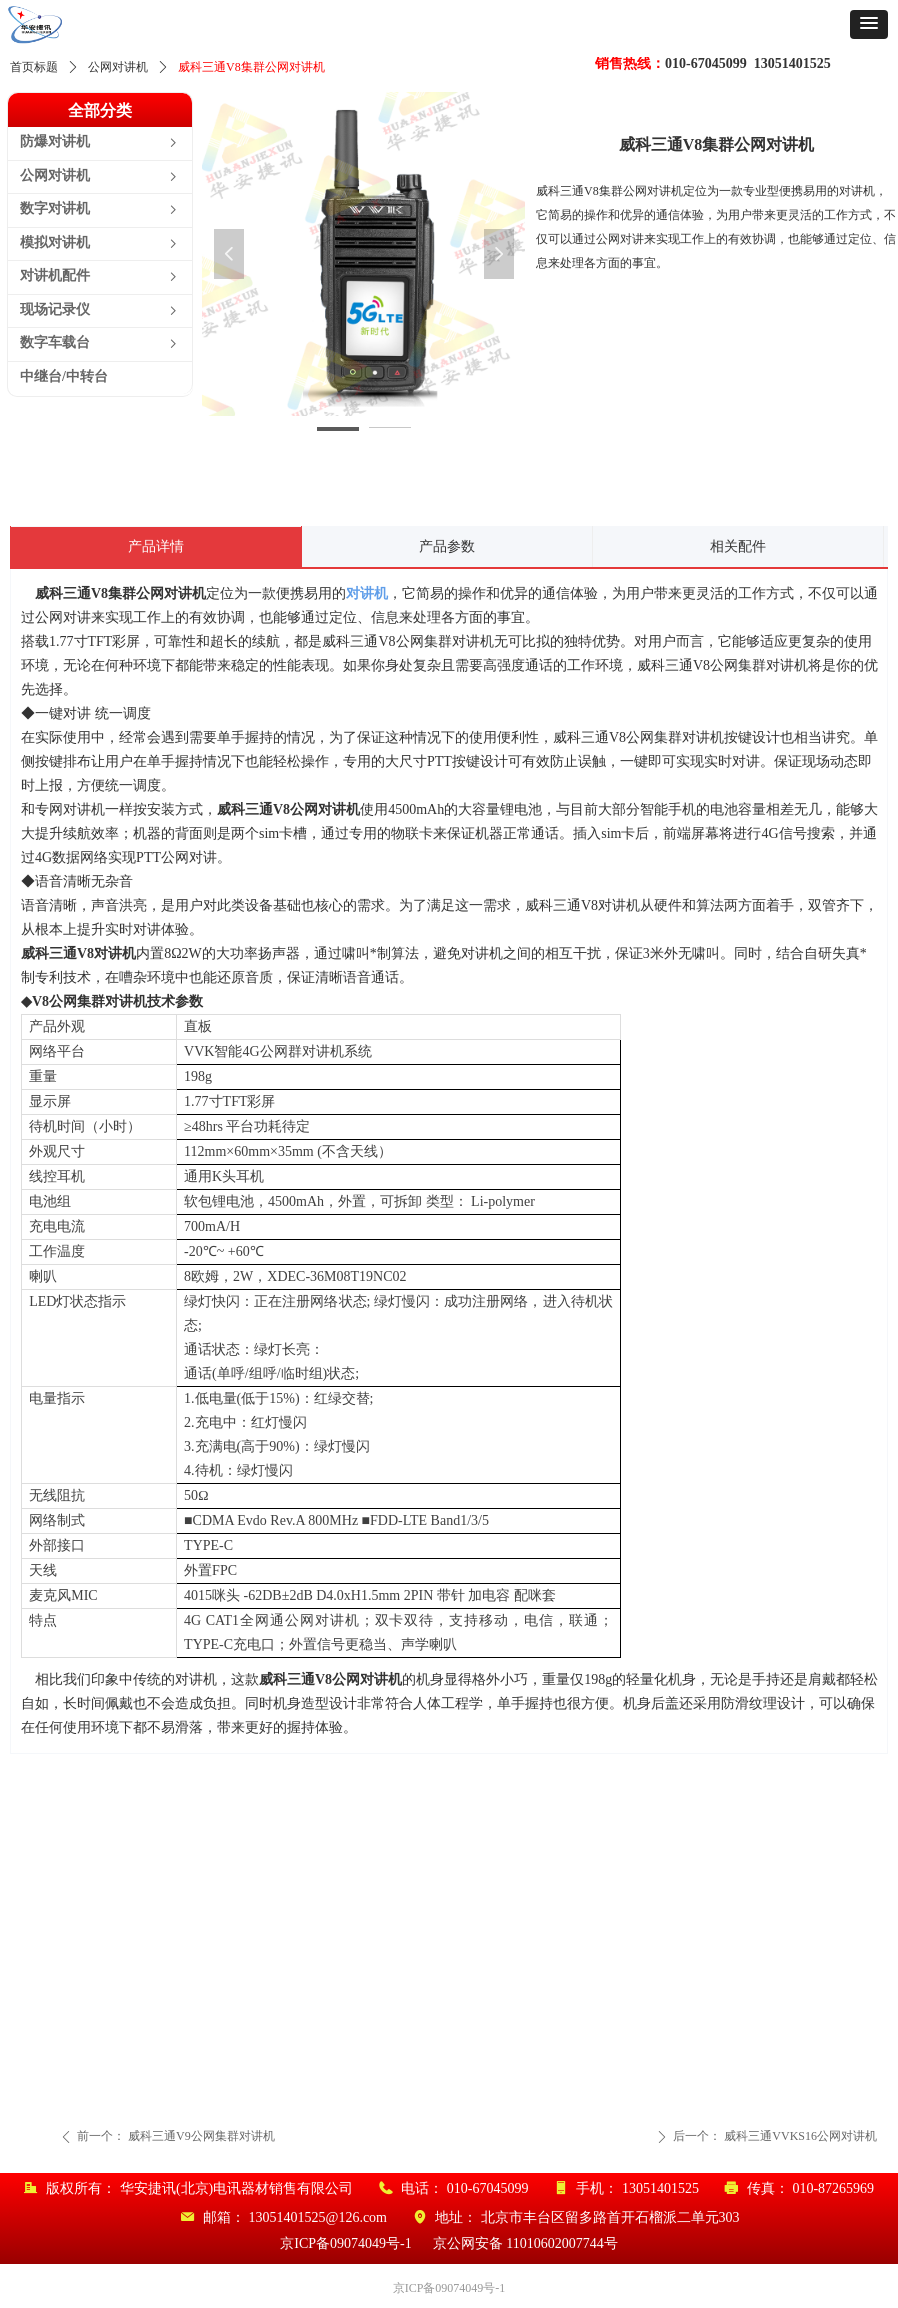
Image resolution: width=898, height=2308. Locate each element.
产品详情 (156, 546)
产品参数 (447, 546)
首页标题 (34, 67)
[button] (869, 24)
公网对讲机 (118, 67)
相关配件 (738, 546)
